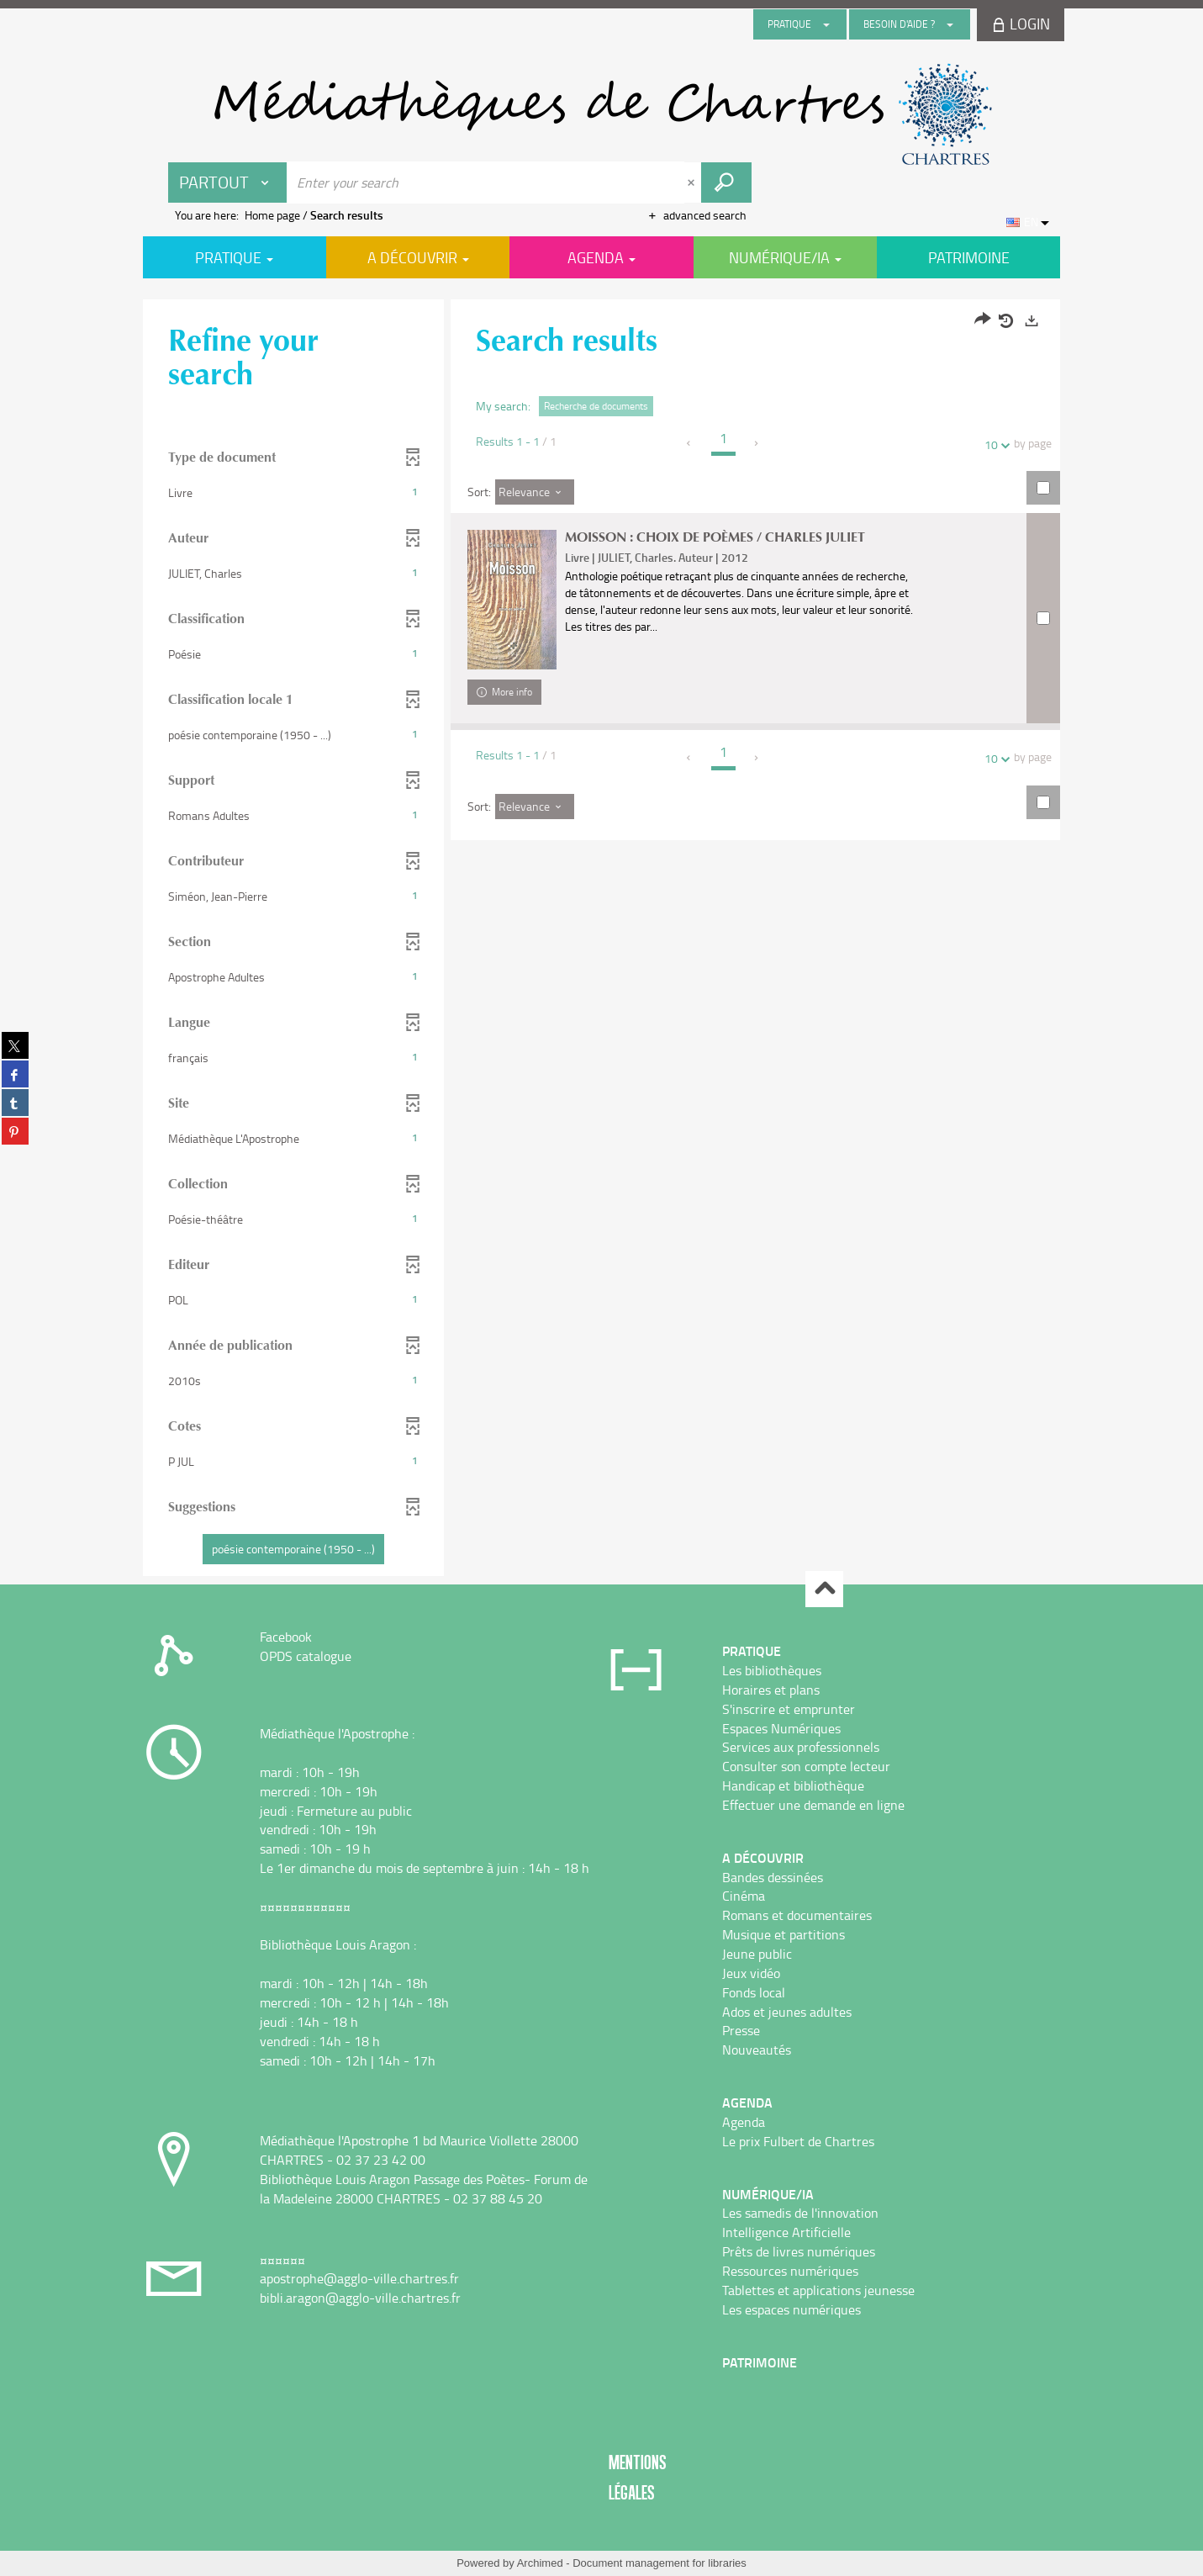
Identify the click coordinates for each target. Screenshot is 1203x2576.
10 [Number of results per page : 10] (993, 444)
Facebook (286, 1636)
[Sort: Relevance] (534, 492)
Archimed (540, 2563)
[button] (294, 492)
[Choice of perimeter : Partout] (228, 182)
